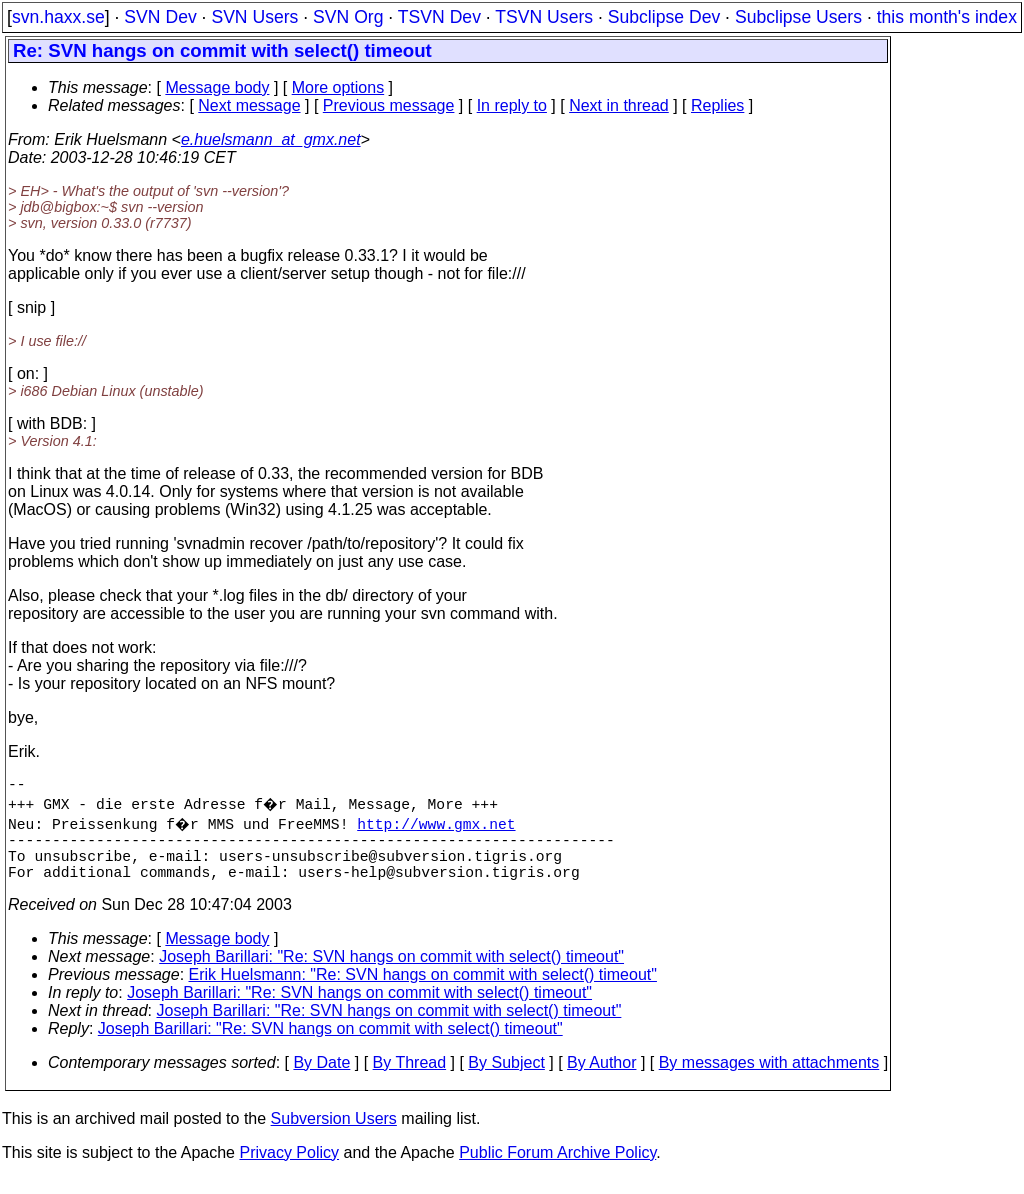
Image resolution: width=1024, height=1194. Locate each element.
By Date (321, 1078)
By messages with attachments (769, 1078)
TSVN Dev (439, 17)
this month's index (947, 17)
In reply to (512, 105)
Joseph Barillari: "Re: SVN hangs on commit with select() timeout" (391, 972)
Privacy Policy (289, 1168)
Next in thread (619, 105)
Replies (717, 105)
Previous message (389, 105)
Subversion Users (334, 1134)
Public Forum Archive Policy (557, 1168)
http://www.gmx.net (439, 827)
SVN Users (254, 17)
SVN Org (348, 17)
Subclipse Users (798, 17)
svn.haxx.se (58, 17)
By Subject (506, 1078)
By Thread (410, 1078)
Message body (217, 87)
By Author (601, 1078)
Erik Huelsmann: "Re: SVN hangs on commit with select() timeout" (423, 990)
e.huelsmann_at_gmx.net (271, 139)
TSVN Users (544, 17)
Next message (249, 105)
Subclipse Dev (664, 17)
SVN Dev (160, 17)
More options (338, 87)
